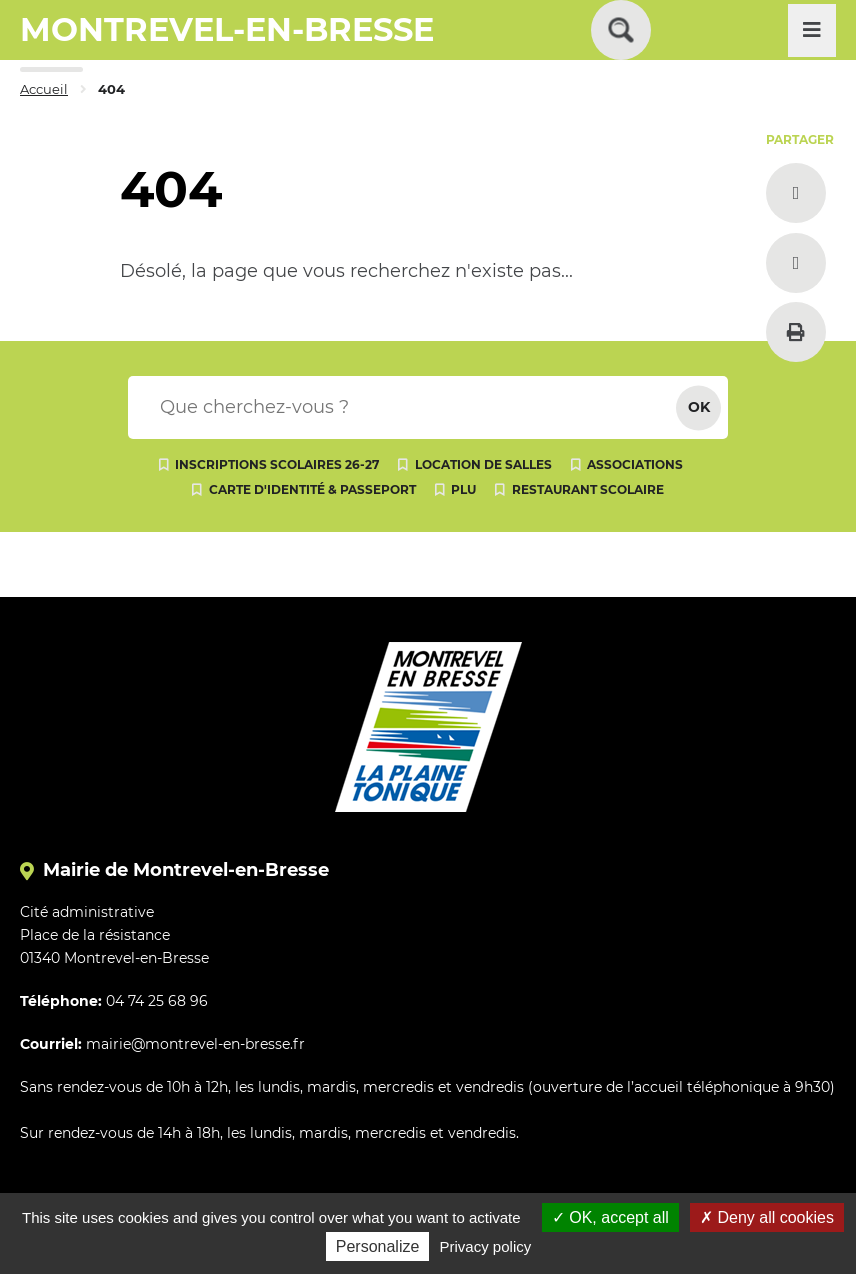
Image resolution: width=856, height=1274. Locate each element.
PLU (463, 489)
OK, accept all (610, 1217)
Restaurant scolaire (588, 489)
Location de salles (483, 464)
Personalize (378, 1246)
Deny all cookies (767, 1217)
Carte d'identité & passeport (312, 489)
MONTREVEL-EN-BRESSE (227, 29)
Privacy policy (486, 1246)
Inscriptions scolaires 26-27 (277, 464)
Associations (635, 464)
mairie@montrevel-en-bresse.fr (195, 1044)
